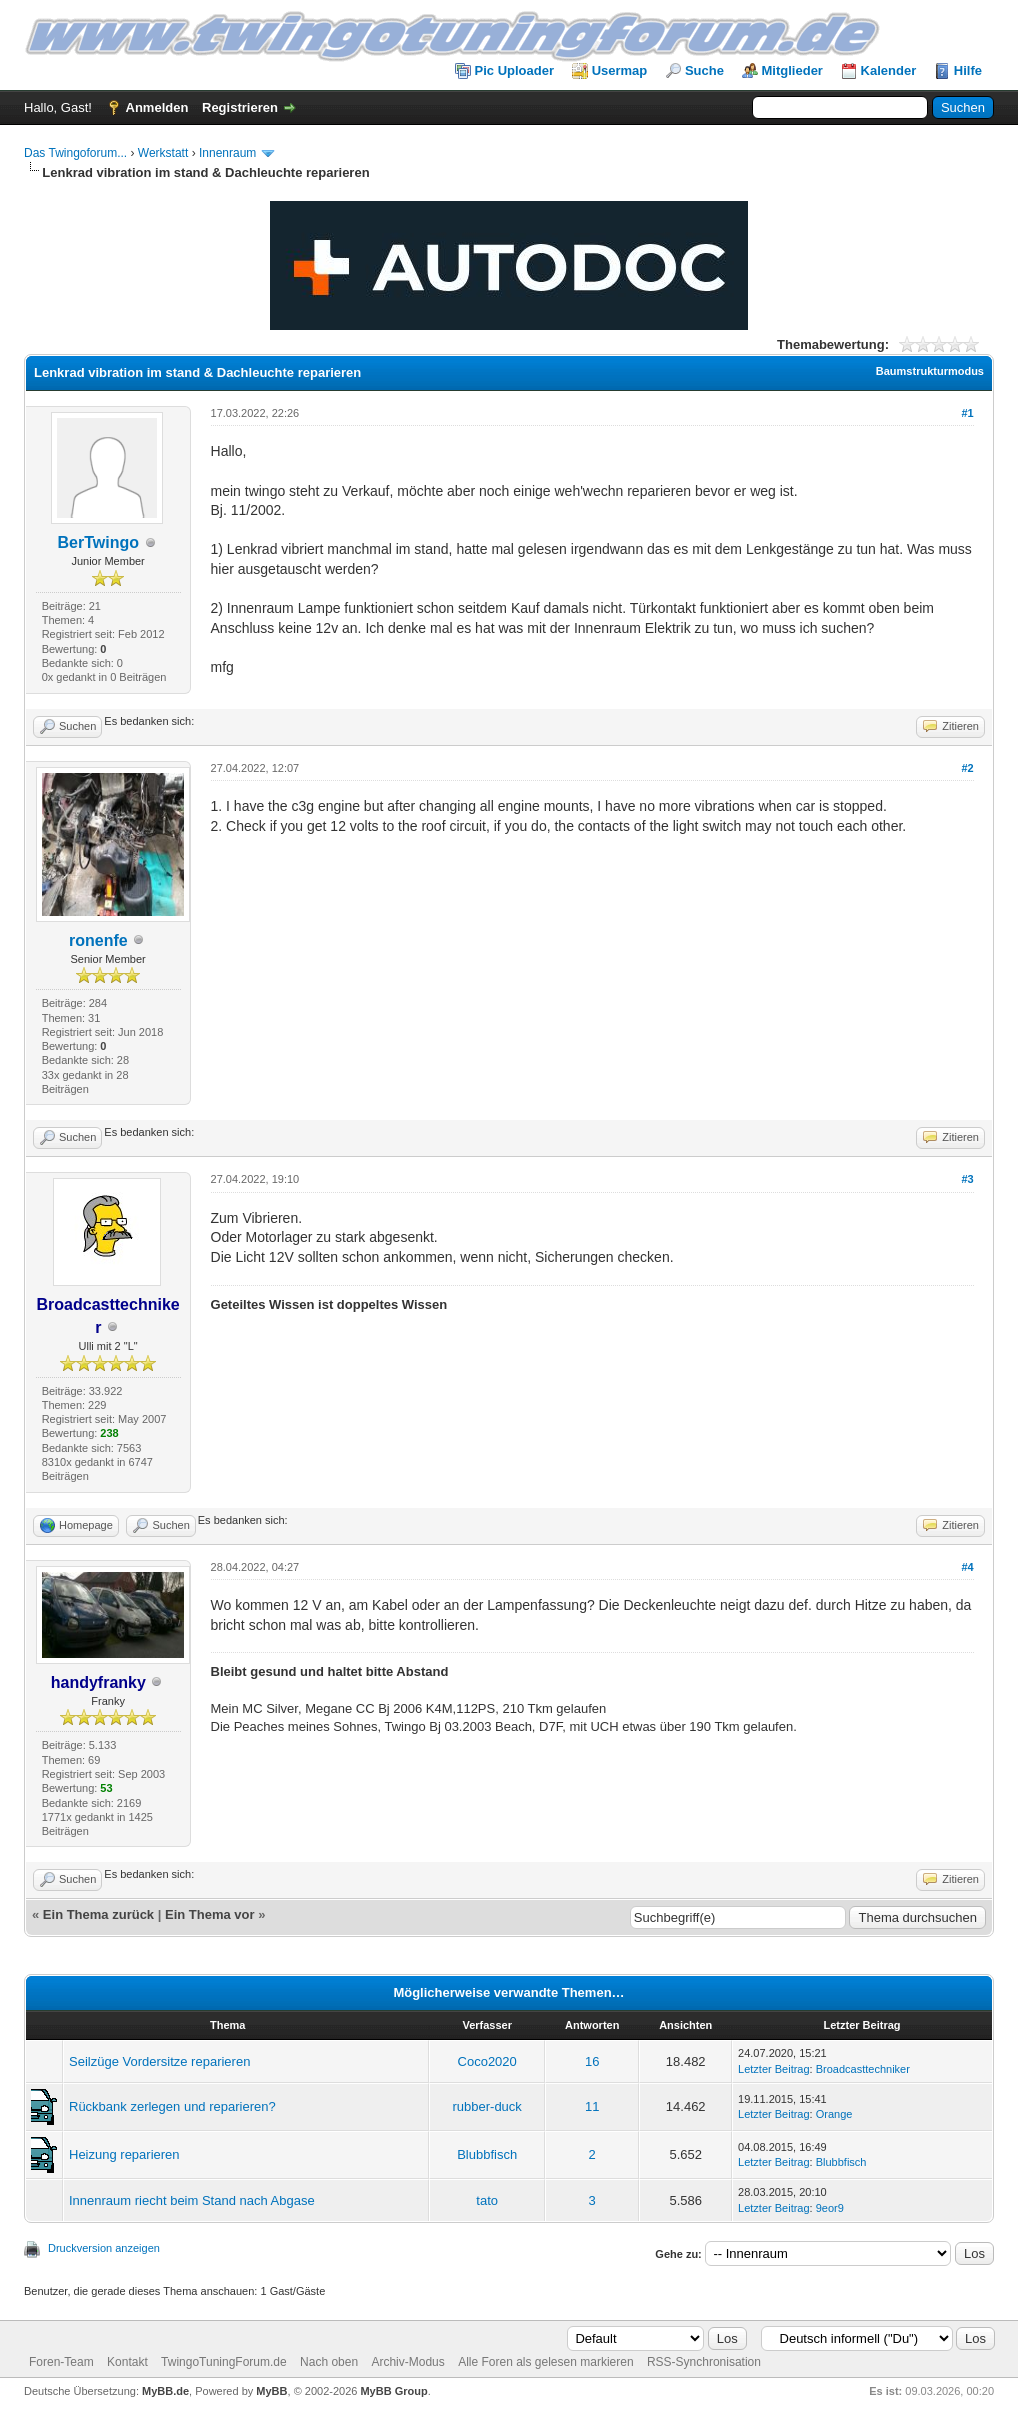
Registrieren (240, 107)
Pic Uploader (514, 70)
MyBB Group (393, 2391)
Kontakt (127, 2362)
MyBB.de (165, 2391)
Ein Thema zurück (98, 1914)
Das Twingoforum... (75, 153)
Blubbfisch (487, 2154)
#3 (967, 1179)
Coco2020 (487, 2061)
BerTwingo (98, 542)
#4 (967, 1567)
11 (592, 2106)
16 (592, 2061)
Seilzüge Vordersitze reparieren (159, 2061)
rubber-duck (486, 2106)
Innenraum (227, 153)
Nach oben (329, 2362)
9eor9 (830, 2208)
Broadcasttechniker (863, 2069)
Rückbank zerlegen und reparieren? (172, 2106)
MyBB (271, 2391)
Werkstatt (163, 153)
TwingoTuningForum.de (224, 2362)
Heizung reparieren (124, 2154)
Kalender (889, 70)
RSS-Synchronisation (704, 2362)
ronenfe (98, 940)
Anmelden (157, 107)
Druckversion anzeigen (104, 2248)
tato (487, 2200)
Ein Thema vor (210, 1914)
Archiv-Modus (407, 2362)
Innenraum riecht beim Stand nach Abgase (192, 2200)
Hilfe (968, 70)
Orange (834, 2114)
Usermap (620, 70)
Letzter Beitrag (774, 2069)
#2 (967, 768)
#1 (967, 413)
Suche (704, 70)
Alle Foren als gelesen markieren (545, 2362)
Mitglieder (792, 70)
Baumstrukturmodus (930, 371)
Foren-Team (61, 2362)
